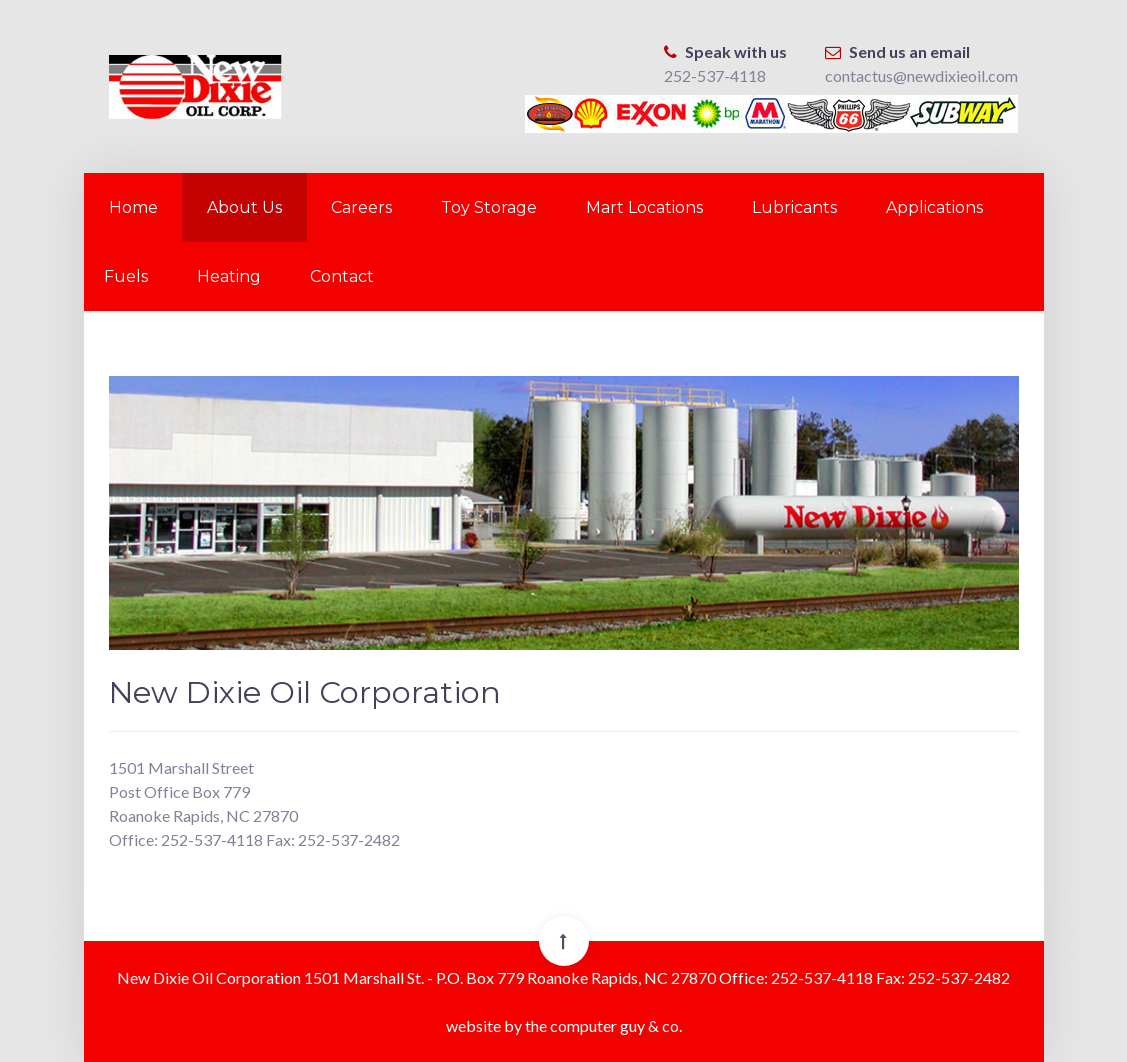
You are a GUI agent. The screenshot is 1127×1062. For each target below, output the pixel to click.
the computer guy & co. (603, 1025)
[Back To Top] (564, 941)
